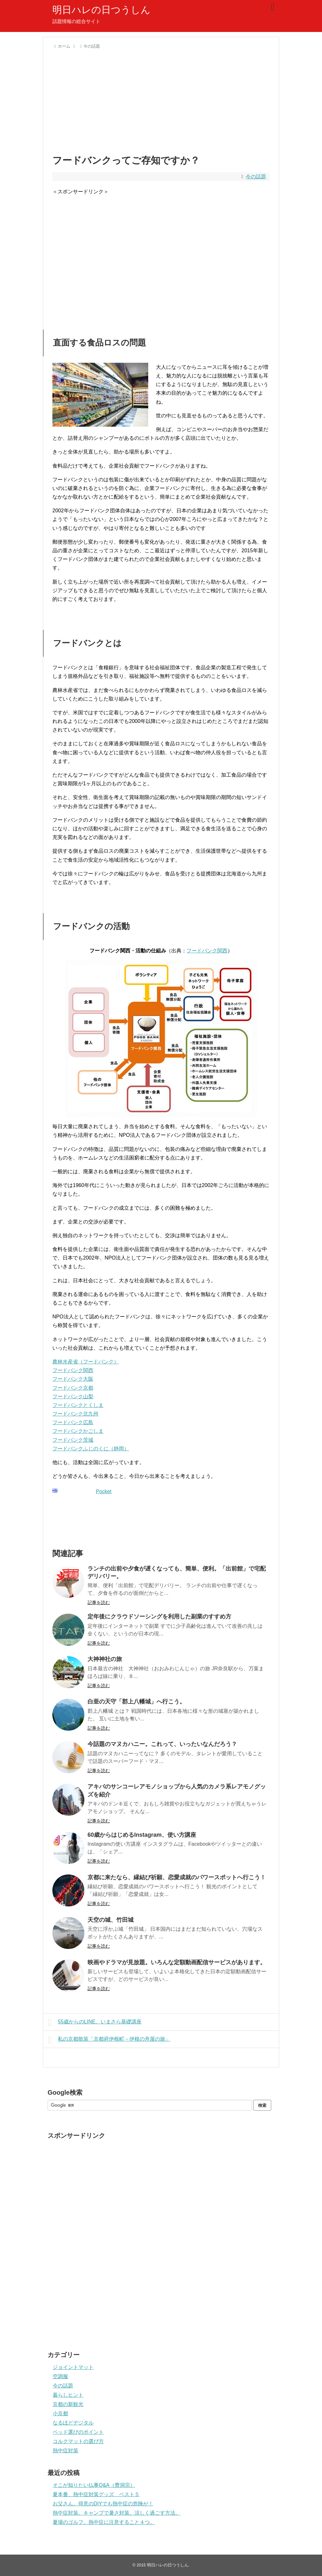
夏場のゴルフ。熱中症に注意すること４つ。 (104, 2522)
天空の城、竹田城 (111, 1920)
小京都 (60, 2413)
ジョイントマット (73, 2367)
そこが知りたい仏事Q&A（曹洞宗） (94, 2485)
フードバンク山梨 (72, 1396)
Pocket (103, 1491)
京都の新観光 (68, 2404)
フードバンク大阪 (72, 1379)
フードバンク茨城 (72, 1440)
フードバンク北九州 (75, 1413)
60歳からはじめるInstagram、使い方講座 (142, 1835)
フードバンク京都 (72, 1388)
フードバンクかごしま (77, 1431)
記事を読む (99, 1602)
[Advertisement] (161, 100)
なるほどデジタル (73, 2422)
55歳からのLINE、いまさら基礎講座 (95, 2022)
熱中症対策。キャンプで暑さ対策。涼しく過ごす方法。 (116, 2513)
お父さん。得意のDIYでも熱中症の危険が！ (103, 2503)
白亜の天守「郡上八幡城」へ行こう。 (136, 1701)
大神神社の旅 (105, 1659)
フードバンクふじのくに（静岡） (90, 1448)
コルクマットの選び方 (78, 2441)
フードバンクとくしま (77, 1405)
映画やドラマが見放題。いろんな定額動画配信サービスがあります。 (177, 1962)
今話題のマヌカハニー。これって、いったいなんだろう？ (162, 1744)
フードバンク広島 (72, 1422)
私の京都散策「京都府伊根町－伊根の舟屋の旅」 (109, 2040)
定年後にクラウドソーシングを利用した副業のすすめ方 (159, 1616)
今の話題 (256, 176)
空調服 (60, 2376)
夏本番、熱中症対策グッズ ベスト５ (96, 2494)
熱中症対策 (65, 2450)
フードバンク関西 (207, 950)
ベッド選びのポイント (78, 2432)
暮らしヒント (68, 2395)
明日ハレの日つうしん (101, 9)
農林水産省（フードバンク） (85, 1361)
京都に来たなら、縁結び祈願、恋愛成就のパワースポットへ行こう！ (177, 1877)
